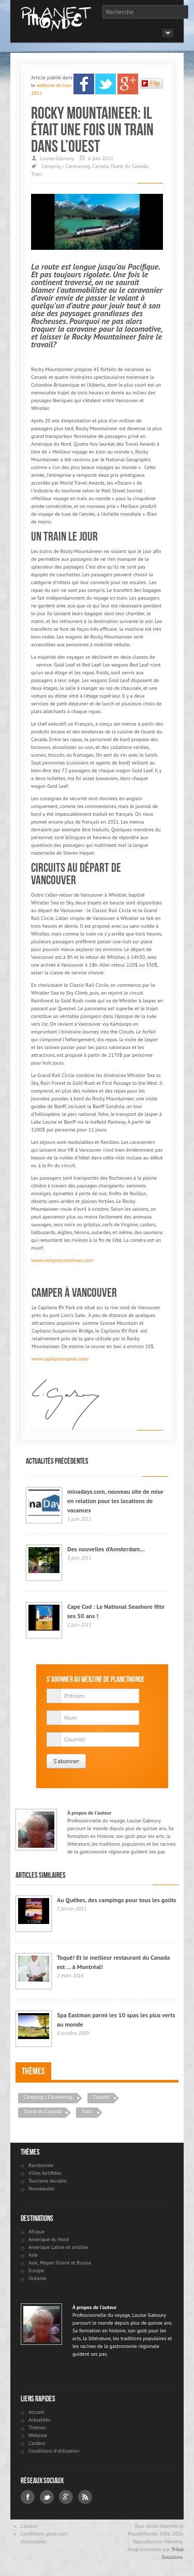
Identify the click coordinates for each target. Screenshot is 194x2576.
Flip (151, 83)
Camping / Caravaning (65, 166)
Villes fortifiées (45, 2173)
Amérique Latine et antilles (58, 2247)
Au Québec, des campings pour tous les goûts (116, 1900)
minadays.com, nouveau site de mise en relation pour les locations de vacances (115, 1501)
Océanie (37, 2278)
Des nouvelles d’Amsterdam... (106, 1549)
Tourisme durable (47, 2180)
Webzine (37, 2435)
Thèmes (33, 2071)
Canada (100, 166)
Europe (36, 2270)
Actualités (39, 2419)
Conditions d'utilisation (53, 2450)
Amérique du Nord (48, 2239)
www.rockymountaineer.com (62, 1260)
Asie (33, 2255)
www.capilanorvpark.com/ (60, 1358)
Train (36, 174)
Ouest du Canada (129, 166)
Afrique (36, 2231)
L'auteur (37, 2443)
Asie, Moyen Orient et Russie (59, 2262)
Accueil (36, 2412)
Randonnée (40, 2165)
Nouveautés (41, 2188)
